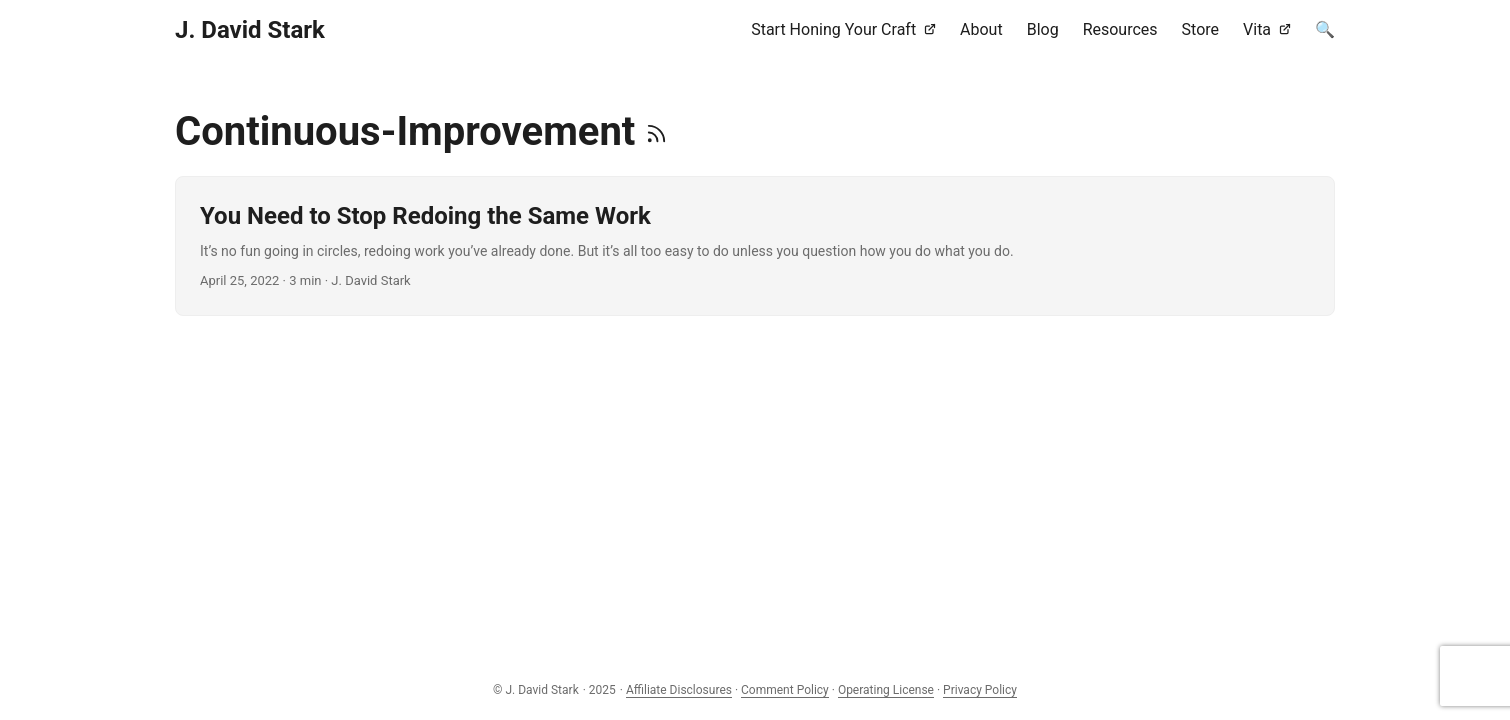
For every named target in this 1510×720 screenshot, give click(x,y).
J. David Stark (250, 30)
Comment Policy (785, 690)
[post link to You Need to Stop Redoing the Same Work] (755, 246)
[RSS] (656, 131)
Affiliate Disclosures (679, 690)
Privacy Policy (980, 690)
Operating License (886, 690)
